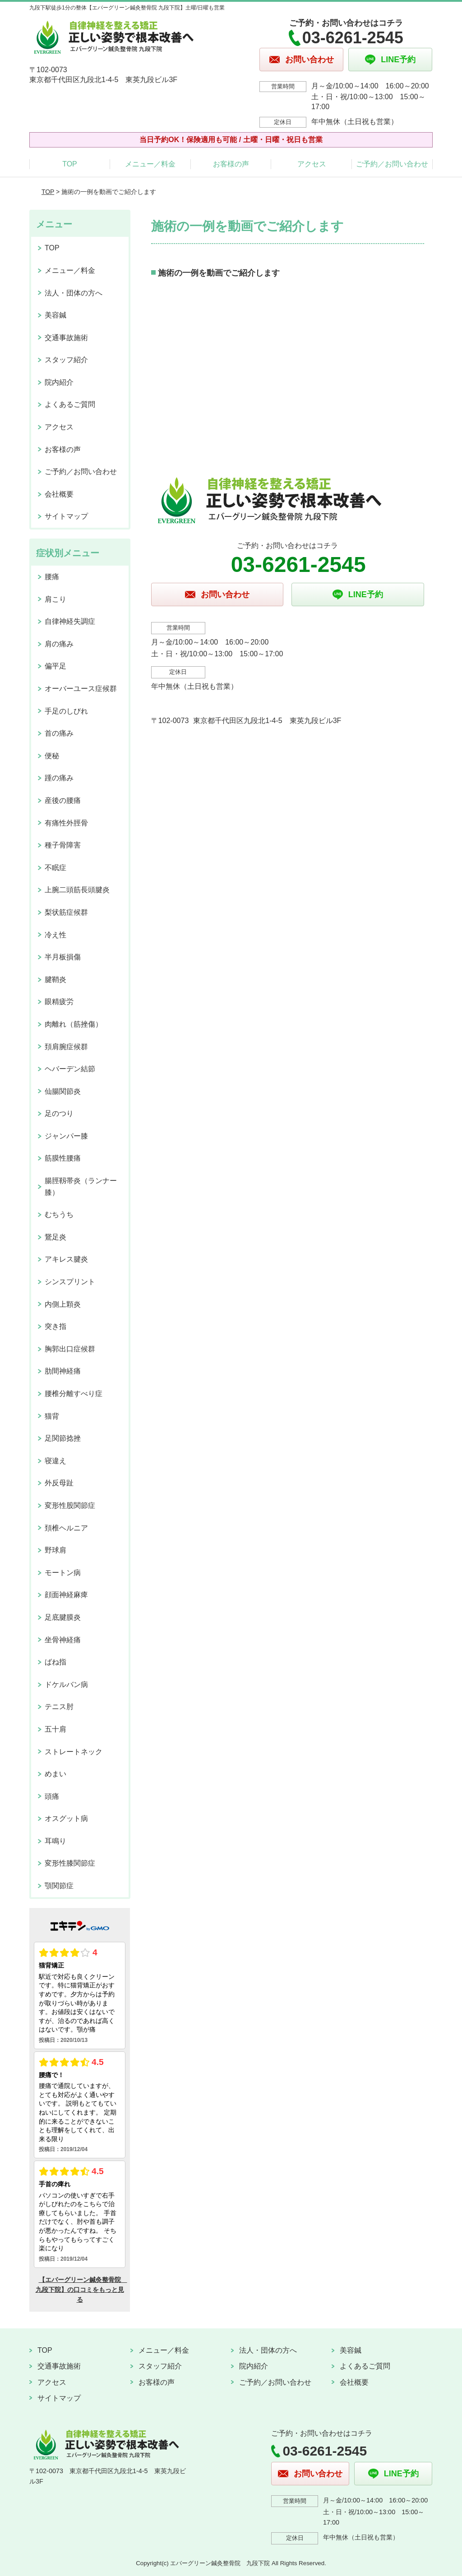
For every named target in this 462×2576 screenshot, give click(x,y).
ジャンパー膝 (66, 1136)
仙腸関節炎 (63, 1091)
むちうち (59, 1214)
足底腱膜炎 (63, 1617)
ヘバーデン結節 (70, 1069)
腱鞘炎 (55, 979)
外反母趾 (59, 1483)
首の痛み (59, 733)
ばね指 (55, 1662)
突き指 (55, 1326)
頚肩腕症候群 (66, 1047)
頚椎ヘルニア (66, 1528)
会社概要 (59, 494)
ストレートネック (73, 1752)
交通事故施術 (66, 337)
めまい (55, 1774)
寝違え (55, 1461)
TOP (69, 164)
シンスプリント (70, 1282)
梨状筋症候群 (66, 912)
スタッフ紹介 (66, 360)
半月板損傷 (63, 957)
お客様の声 (231, 164)
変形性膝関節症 (70, 1863)
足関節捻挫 (63, 1438)
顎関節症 (59, 1885)
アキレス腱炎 (66, 1259)
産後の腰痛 (63, 800)
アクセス (311, 164)
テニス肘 (59, 1706)
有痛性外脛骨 (66, 823)
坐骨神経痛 (63, 1640)
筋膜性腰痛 (63, 1158)
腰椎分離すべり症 (73, 1393)
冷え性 (55, 935)
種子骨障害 (63, 845)
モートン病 (63, 1572)
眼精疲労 (59, 1001)
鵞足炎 (55, 1237)
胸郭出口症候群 (70, 1349)
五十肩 (55, 1729)
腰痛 (52, 577)
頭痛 (52, 1796)
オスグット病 (66, 1818)
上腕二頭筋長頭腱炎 (77, 890)
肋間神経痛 (63, 1371)
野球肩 (55, 1550)
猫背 (52, 1416)
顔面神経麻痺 (66, 1595)
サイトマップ (66, 516)
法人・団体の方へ (73, 293)
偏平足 (55, 666)
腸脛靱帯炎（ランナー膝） (81, 1186)
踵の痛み (59, 778)
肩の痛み (59, 644)
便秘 (52, 756)
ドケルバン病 (66, 1684)
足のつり (59, 1113)
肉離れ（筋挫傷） (73, 1024)
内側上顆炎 (63, 1304)
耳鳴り (55, 1841)
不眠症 (55, 867)
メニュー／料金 (150, 164)
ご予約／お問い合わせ (392, 164)
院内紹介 (59, 382)
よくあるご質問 (70, 404)
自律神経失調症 (70, 621)
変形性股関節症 (70, 1505)
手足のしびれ (66, 711)
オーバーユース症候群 (81, 688)
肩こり (55, 599)
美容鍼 (55, 315)
